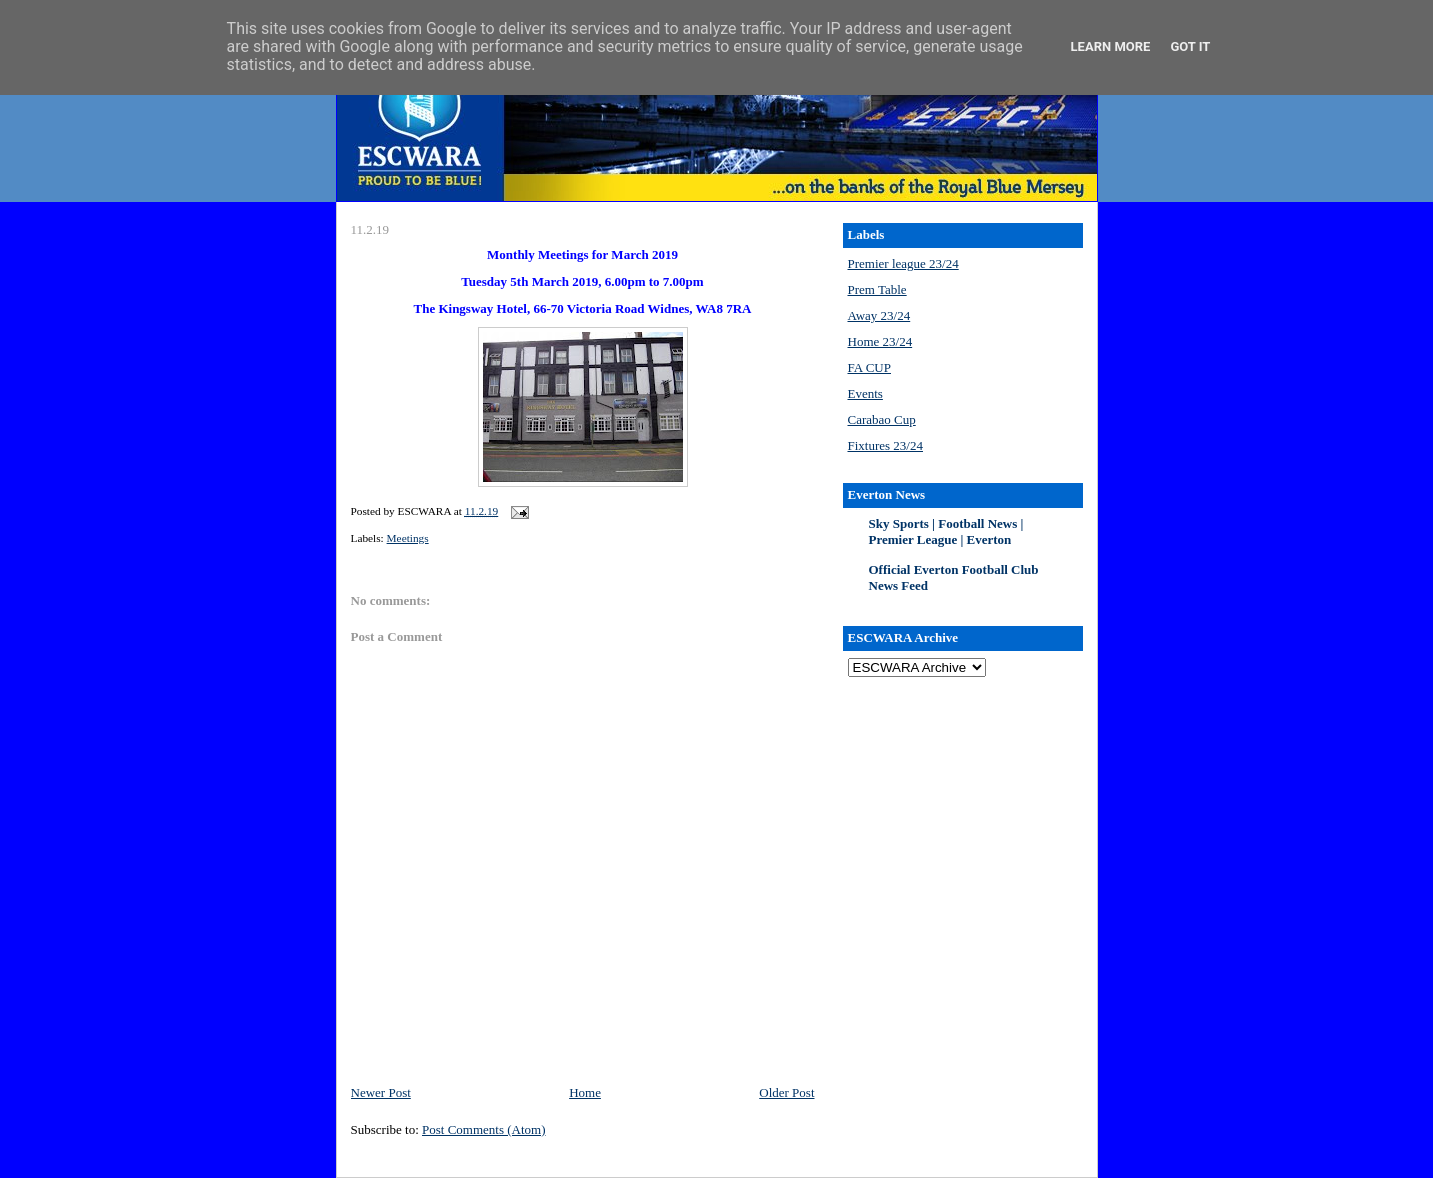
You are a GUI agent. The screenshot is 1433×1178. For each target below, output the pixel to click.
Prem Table (877, 289)
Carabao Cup (882, 419)
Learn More (1111, 46)
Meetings (408, 538)
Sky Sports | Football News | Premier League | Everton (946, 531)
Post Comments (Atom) (484, 1129)
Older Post (786, 1092)
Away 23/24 (879, 315)
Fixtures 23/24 (885, 445)
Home (585, 1092)
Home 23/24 (880, 341)
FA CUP (869, 367)
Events (865, 393)
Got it (1190, 46)
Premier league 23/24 (903, 263)
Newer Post (381, 1092)
